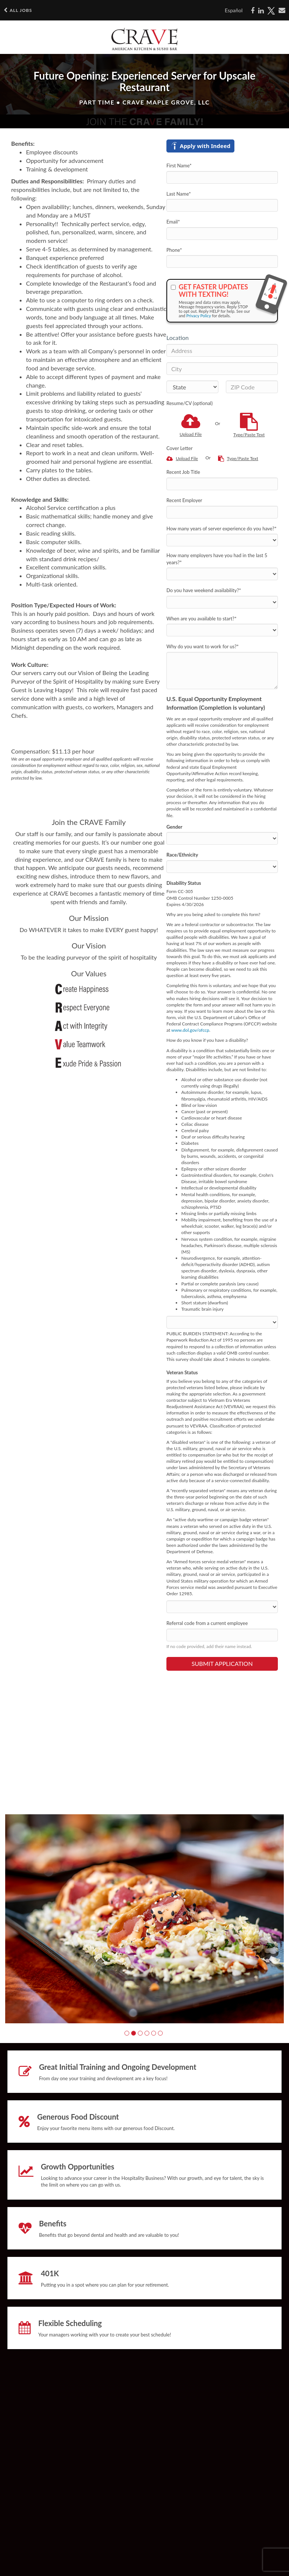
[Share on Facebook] (252, 10)
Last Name (178, 194)
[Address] (222, 350)
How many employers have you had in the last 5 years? (216, 558)
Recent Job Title (183, 472)
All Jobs (18, 10)
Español (234, 10)
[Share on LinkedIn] (261, 10)
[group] (144, 1919)
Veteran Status (182, 1372)
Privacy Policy (198, 315)
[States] (192, 386)
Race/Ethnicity (182, 855)
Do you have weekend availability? (203, 590)
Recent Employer (184, 500)
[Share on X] (271, 11)
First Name (179, 165)
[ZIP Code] (252, 386)
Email (173, 222)
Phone (174, 250)
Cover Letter (179, 448)
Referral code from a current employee (207, 1623)
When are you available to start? (201, 618)
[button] (126, 2033)
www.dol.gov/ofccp (190, 1030)
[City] (222, 368)
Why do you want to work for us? (202, 646)
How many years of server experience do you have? (221, 528)
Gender (174, 827)
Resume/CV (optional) (189, 403)
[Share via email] (282, 10)
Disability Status (183, 883)
